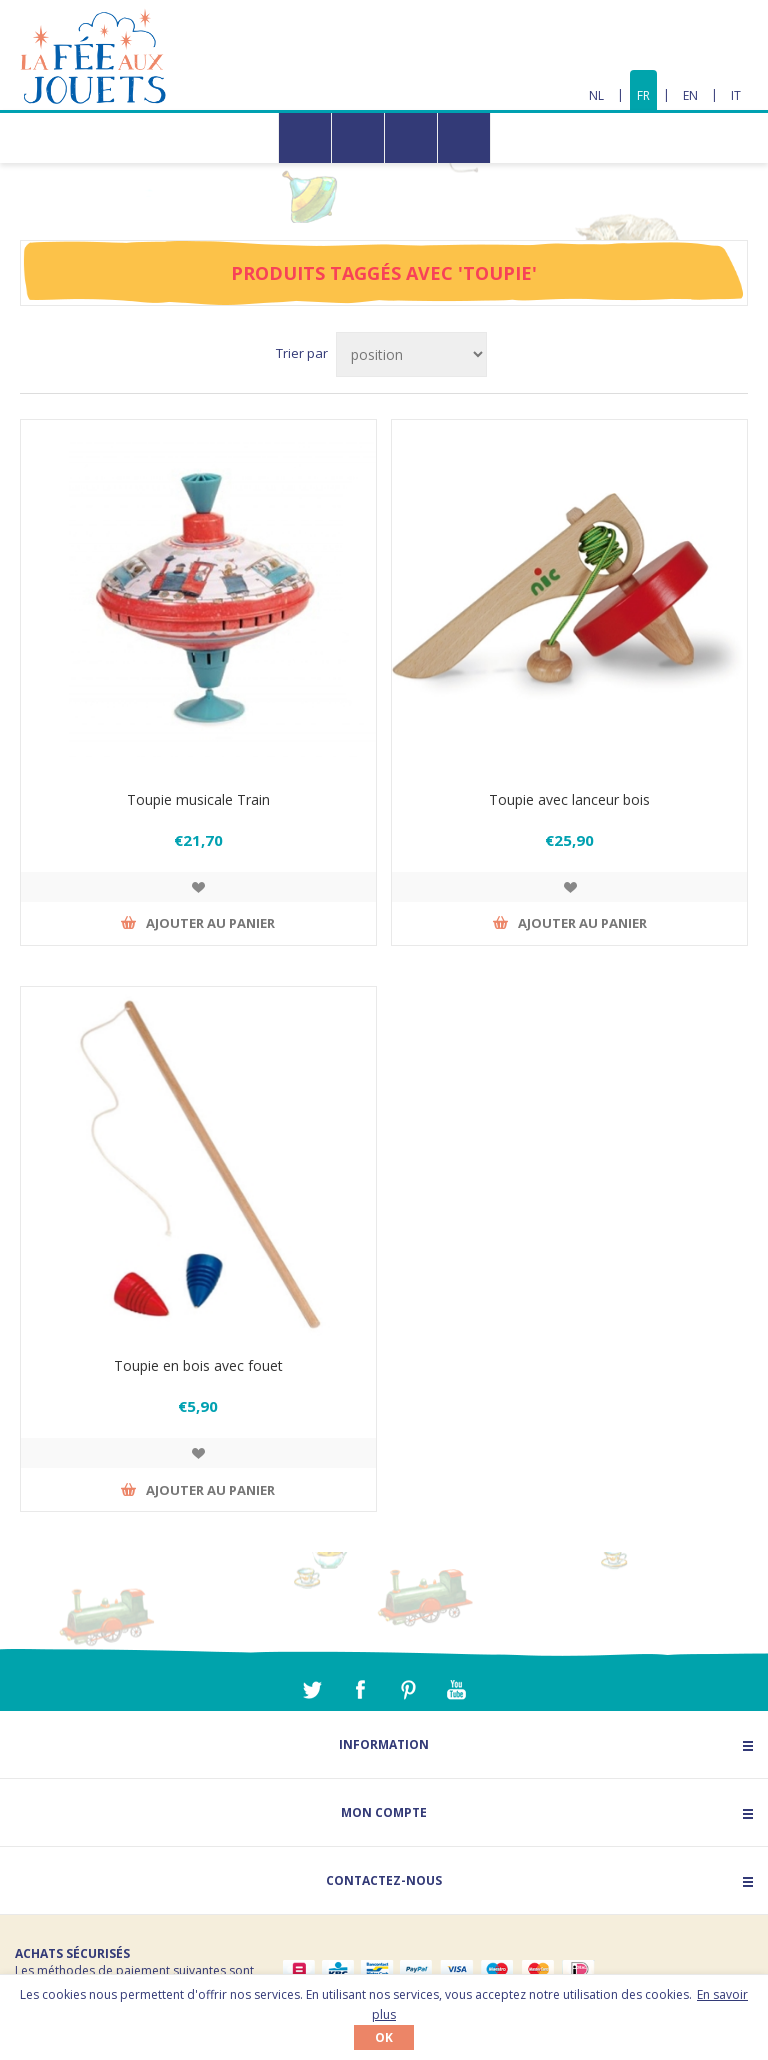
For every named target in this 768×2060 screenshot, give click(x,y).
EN (690, 95)
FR (643, 95)
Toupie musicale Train (198, 799)
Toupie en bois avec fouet (198, 1365)
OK (384, 2037)
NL (596, 95)
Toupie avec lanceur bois (569, 799)
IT (736, 95)
